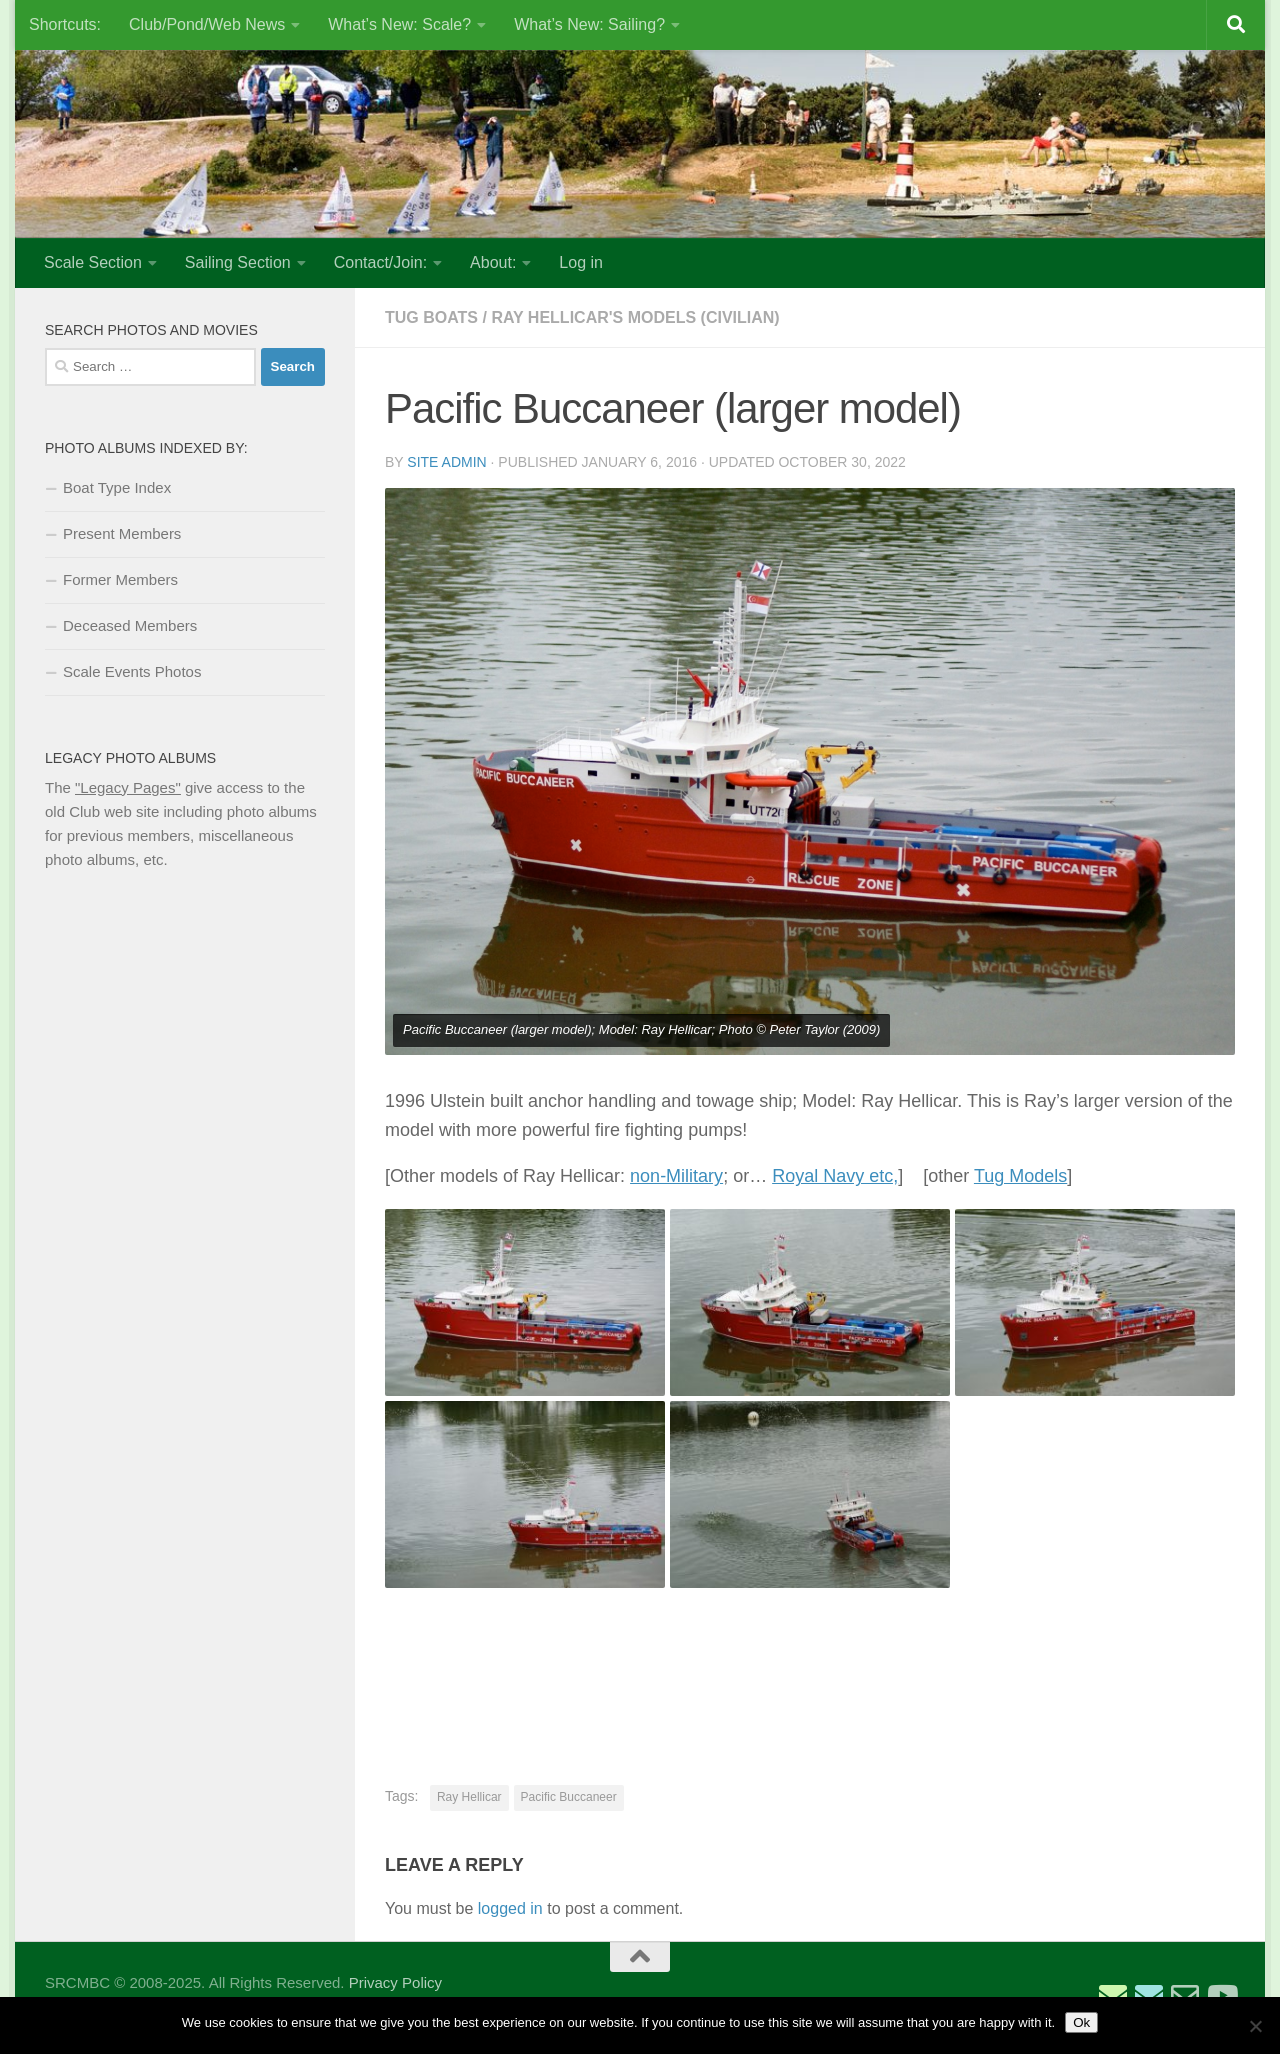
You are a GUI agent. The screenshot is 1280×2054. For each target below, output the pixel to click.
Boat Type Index (117, 487)
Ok (1081, 2022)
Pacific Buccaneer (569, 1797)
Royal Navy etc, (835, 1176)
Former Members (120, 579)
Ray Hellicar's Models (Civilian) (635, 317)
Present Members (122, 533)
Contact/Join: (380, 262)
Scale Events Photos (132, 671)
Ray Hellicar (469, 1797)
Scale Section (93, 262)
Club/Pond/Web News (207, 24)
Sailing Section (238, 262)
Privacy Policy (395, 1982)
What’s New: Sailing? (589, 24)
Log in (581, 262)
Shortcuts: (65, 24)
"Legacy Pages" (128, 787)
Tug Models (1020, 1176)
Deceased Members (130, 625)
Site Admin (446, 462)
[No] (1255, 2026)
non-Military (676, 1176)
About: (493, 262)
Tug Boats (431, 317)
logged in (510, 1908)
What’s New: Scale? (399, 24)
